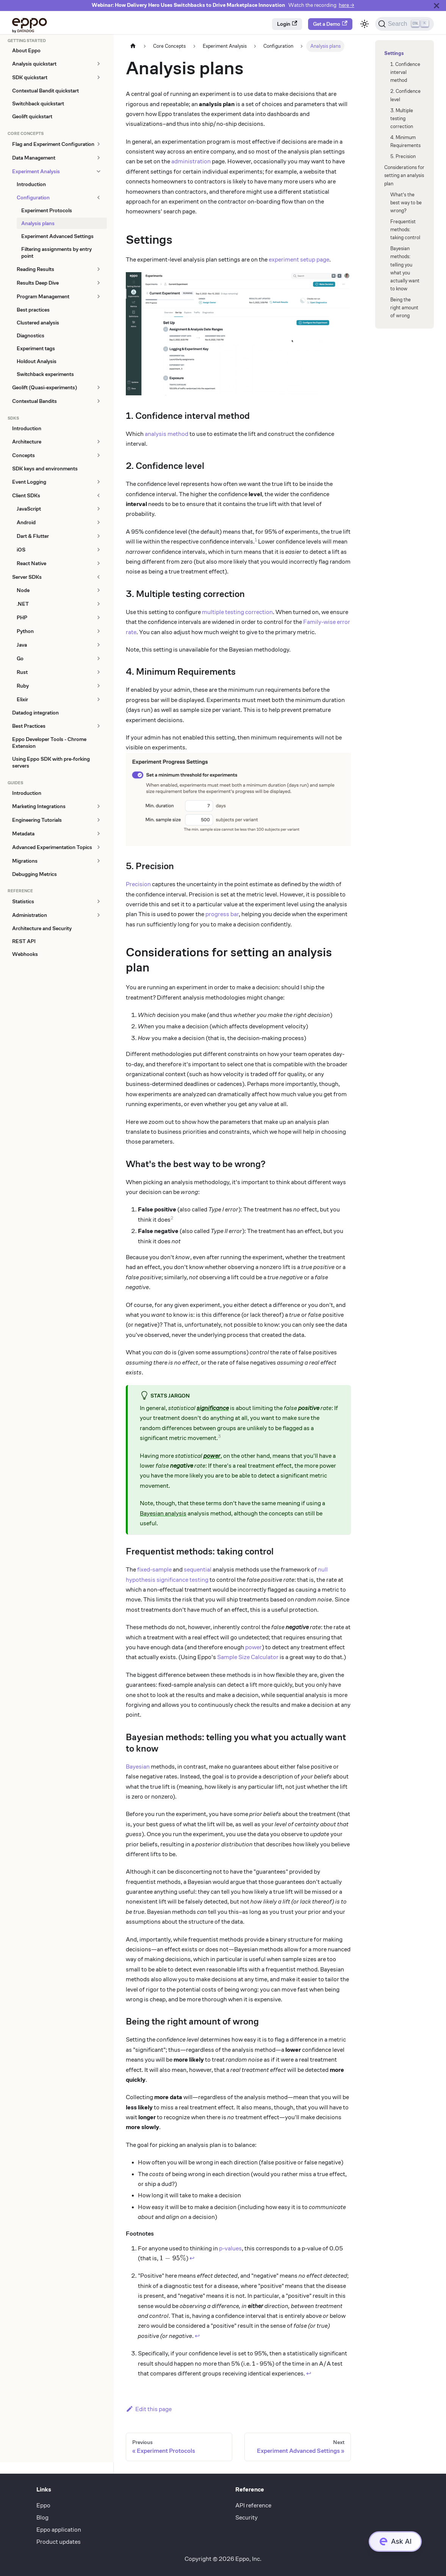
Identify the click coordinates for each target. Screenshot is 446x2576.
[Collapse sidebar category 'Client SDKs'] (98, 495)
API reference (253, 2505)
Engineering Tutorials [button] (37, 820)
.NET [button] (23, 604)
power (253, 1647)
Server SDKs (27, 577)
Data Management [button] (33, 158)
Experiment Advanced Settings (57, 236)
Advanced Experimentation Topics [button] (52, 847)
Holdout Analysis (36, 361)
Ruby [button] (23, 686)
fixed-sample (154, 1569)
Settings (393, 53)
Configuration (33, 197)
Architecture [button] (26, 442)
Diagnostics (30, 335)
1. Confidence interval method (405, 72)
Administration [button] (29, 915)
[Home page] (133, 46)
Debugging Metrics (34, 874)
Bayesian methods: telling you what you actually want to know (404, 268)
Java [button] (22, 645)
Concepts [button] (23, 455)
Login (287, 23)
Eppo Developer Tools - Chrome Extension (49, 742)
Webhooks (25, 954)
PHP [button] (22, 617)
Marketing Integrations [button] (39, 806)
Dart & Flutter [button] (33, 536)
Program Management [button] (43, 296)
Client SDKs (26, 495)
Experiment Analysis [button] (36, 171)
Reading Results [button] (35, 269)
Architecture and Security (42, 928)
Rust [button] (22, 672)
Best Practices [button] (28, 726)
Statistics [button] (23, 901)
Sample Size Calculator (248, 1657)
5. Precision (403, 156)
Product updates (58, 2541)
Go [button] (20, 658)
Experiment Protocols (46, 210)
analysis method (166, 434)
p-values (230, 2248)
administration (191, 161)
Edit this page (149, 2409)
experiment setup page (299, 259)
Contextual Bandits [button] (34, 401)
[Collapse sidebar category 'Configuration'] (98, 197)
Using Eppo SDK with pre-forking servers (51, 762)
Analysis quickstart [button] (34, 64)
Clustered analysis (38, 323)
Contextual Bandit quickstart (45, 91)
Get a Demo (330, 23)
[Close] (436, 5)
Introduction (31, 184)
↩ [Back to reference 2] (197, 2336)
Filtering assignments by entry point (56, 252)
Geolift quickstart (32, 116)
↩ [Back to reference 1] (191, 2258)
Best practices (33, 310)
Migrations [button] (25, 861)
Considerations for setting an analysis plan (404, 175)
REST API (24, 941)
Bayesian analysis (163, 1513)
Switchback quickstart (38, 103)
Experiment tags (36, 348)
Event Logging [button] (29, 482)
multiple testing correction (237, 612)
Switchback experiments (45, 374)
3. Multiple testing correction (401, 118)
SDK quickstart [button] (29, 77)
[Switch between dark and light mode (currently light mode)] (364, 24)
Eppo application (58, 2529)
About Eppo (26, 50)
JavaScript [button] (29, 509)
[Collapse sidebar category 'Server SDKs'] (98, 577)
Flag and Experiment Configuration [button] (53, 144)
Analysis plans (38, 223)
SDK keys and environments (45, 468)
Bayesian (138, 1766)
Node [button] (23, 590)
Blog (42, 2517)
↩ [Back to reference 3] (308, 2373)
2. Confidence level (405, 95)
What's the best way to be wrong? (406, 202)
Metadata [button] (23, 833)
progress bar (222, 914)
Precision (138, 884)
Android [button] (26, 522)
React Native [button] (31, 563)
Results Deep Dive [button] (38, 283)
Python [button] (25, 631)
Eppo (43, 2505)
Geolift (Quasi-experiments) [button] (44, 387)
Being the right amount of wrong (404, 307)
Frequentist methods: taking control (405, 229)
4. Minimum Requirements (405, 141)
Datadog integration (35, 713)
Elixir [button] (22, 699)
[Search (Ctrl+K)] (404, 24)
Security (246, 2517)
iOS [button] (21, 550)
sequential (197, 1569)
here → (346, 5)
